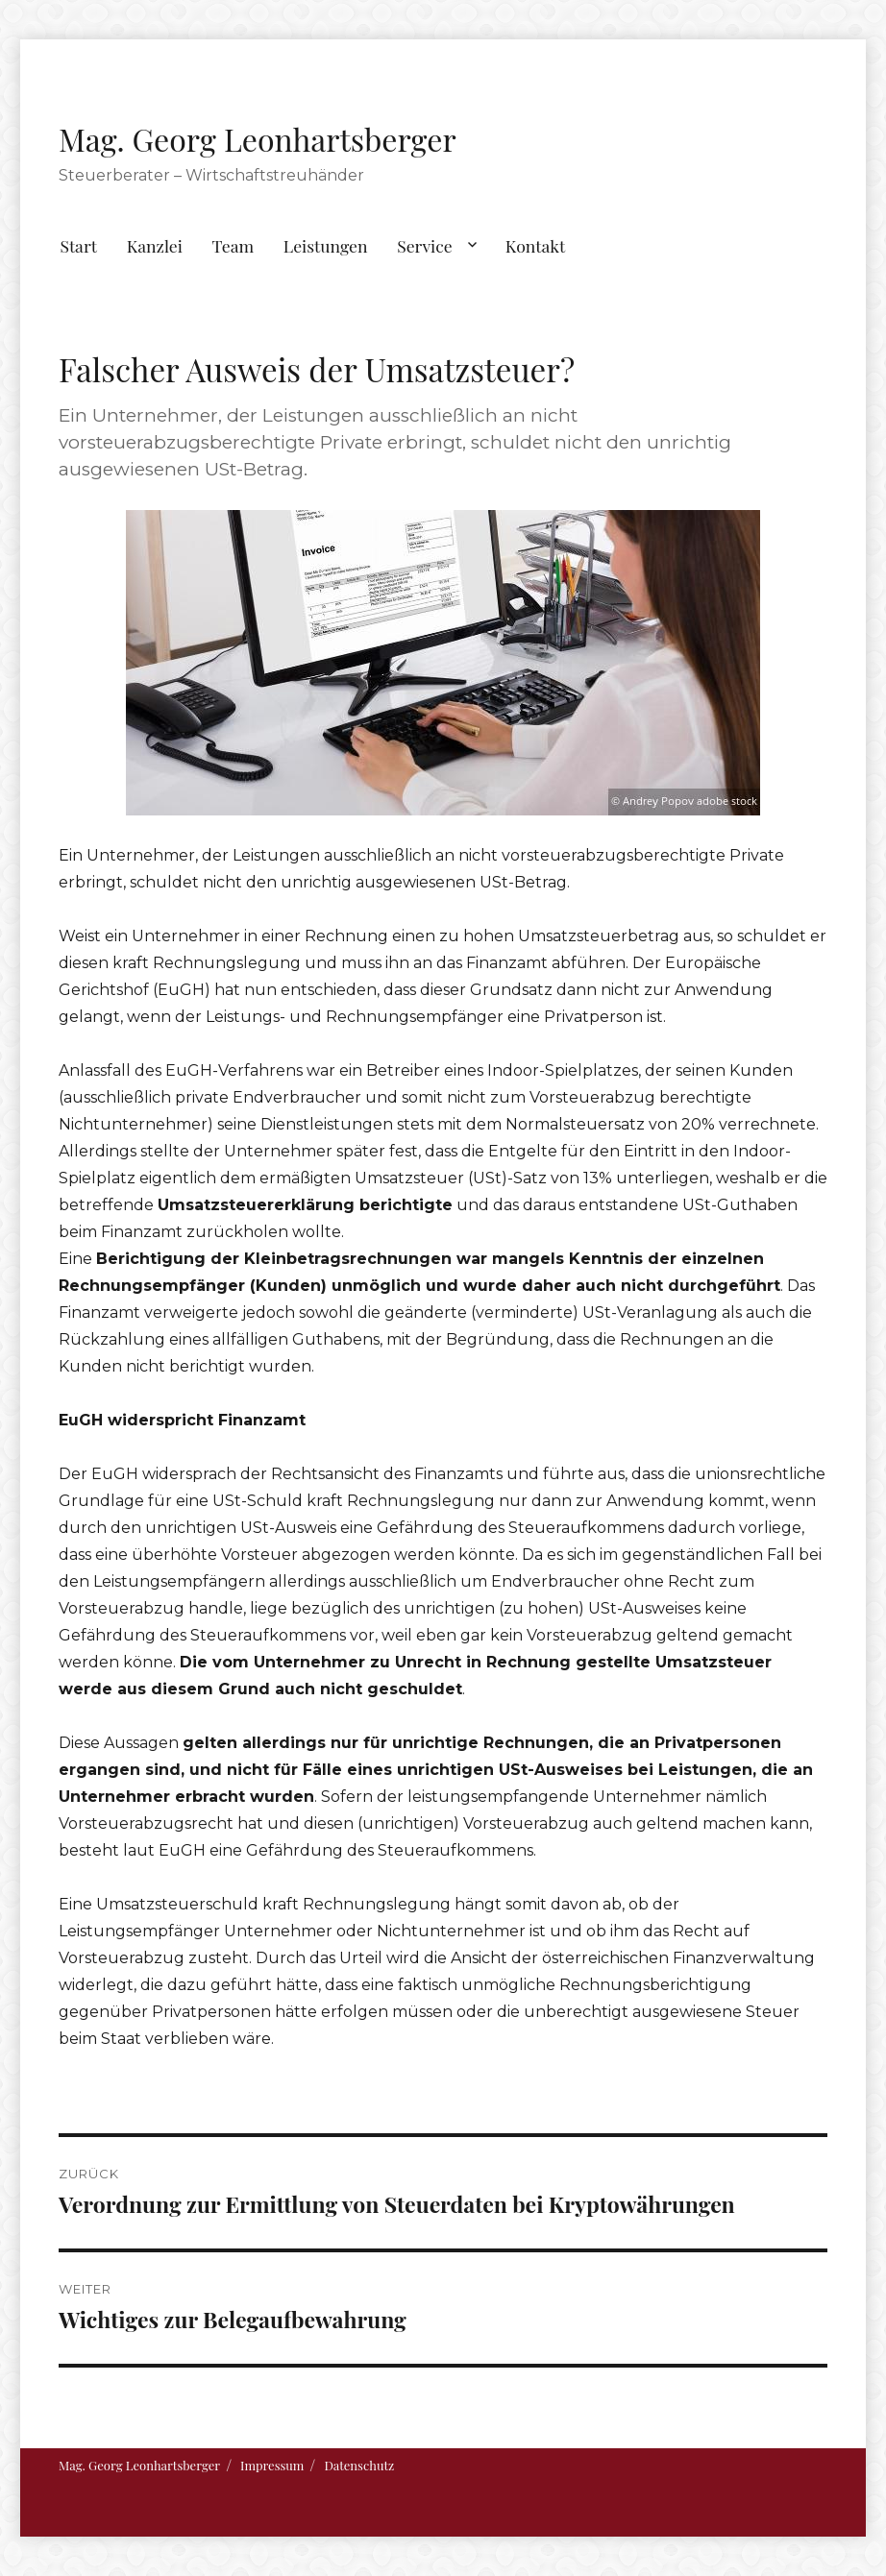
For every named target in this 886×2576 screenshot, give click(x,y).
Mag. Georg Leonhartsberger (257, 138)
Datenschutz (359, 2465)
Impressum (272, 2465)
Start (78, 245)
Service (424, 245)
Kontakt (535, 245)
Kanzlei (155, 245)
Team (233, 245)
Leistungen (325, 245)
